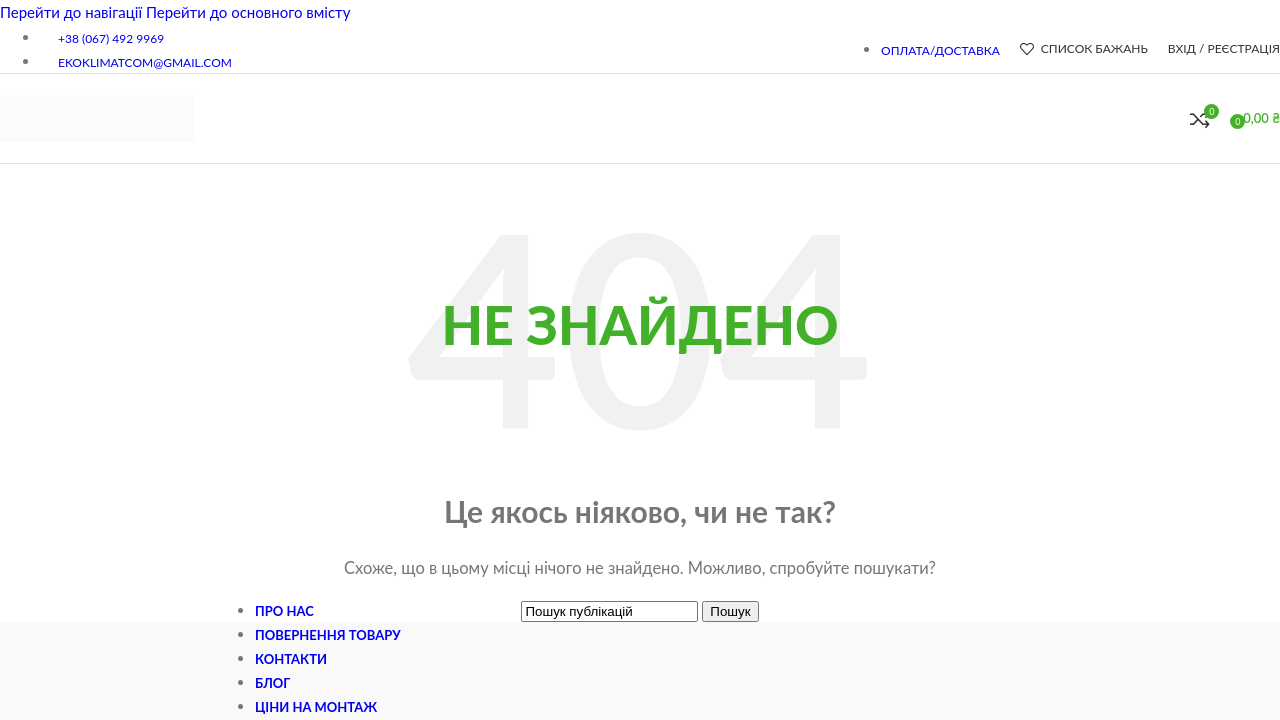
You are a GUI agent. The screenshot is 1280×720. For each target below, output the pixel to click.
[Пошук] (1170, 119)
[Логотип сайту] (97, 158)
